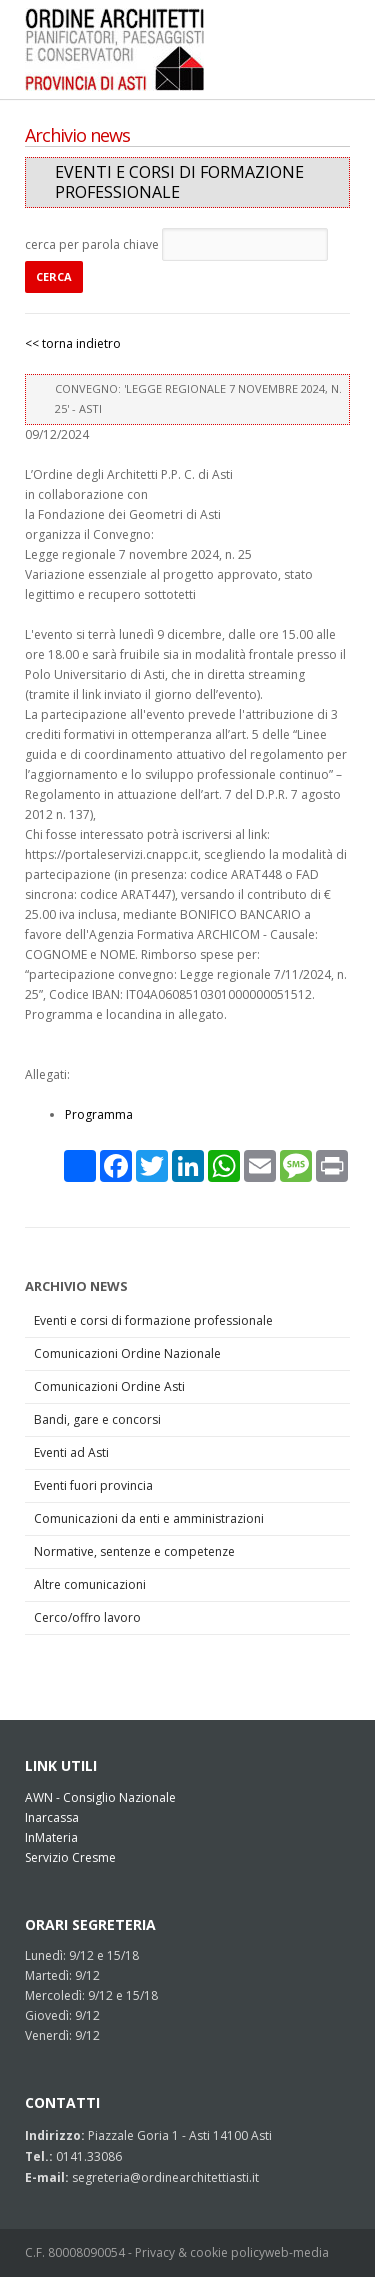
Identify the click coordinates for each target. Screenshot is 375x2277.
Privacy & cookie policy (200, 2252)
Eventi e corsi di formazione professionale (153, 1320)
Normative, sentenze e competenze (134, 1551)
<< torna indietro (73, 343)
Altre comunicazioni (90, 1584)
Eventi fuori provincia (93, 1485)
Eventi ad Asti (71, 1452)
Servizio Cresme (70, 1857)
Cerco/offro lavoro (87, 1617)
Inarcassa (52, 1817)
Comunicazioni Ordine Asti (109, 1386)
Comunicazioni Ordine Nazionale (127, 1353)
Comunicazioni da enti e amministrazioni (149, 1518)
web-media (297, 2252)
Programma (99, 1114)
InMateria (51, 1837)
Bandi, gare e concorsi (97, 1419)
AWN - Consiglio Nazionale (100, 1797)
